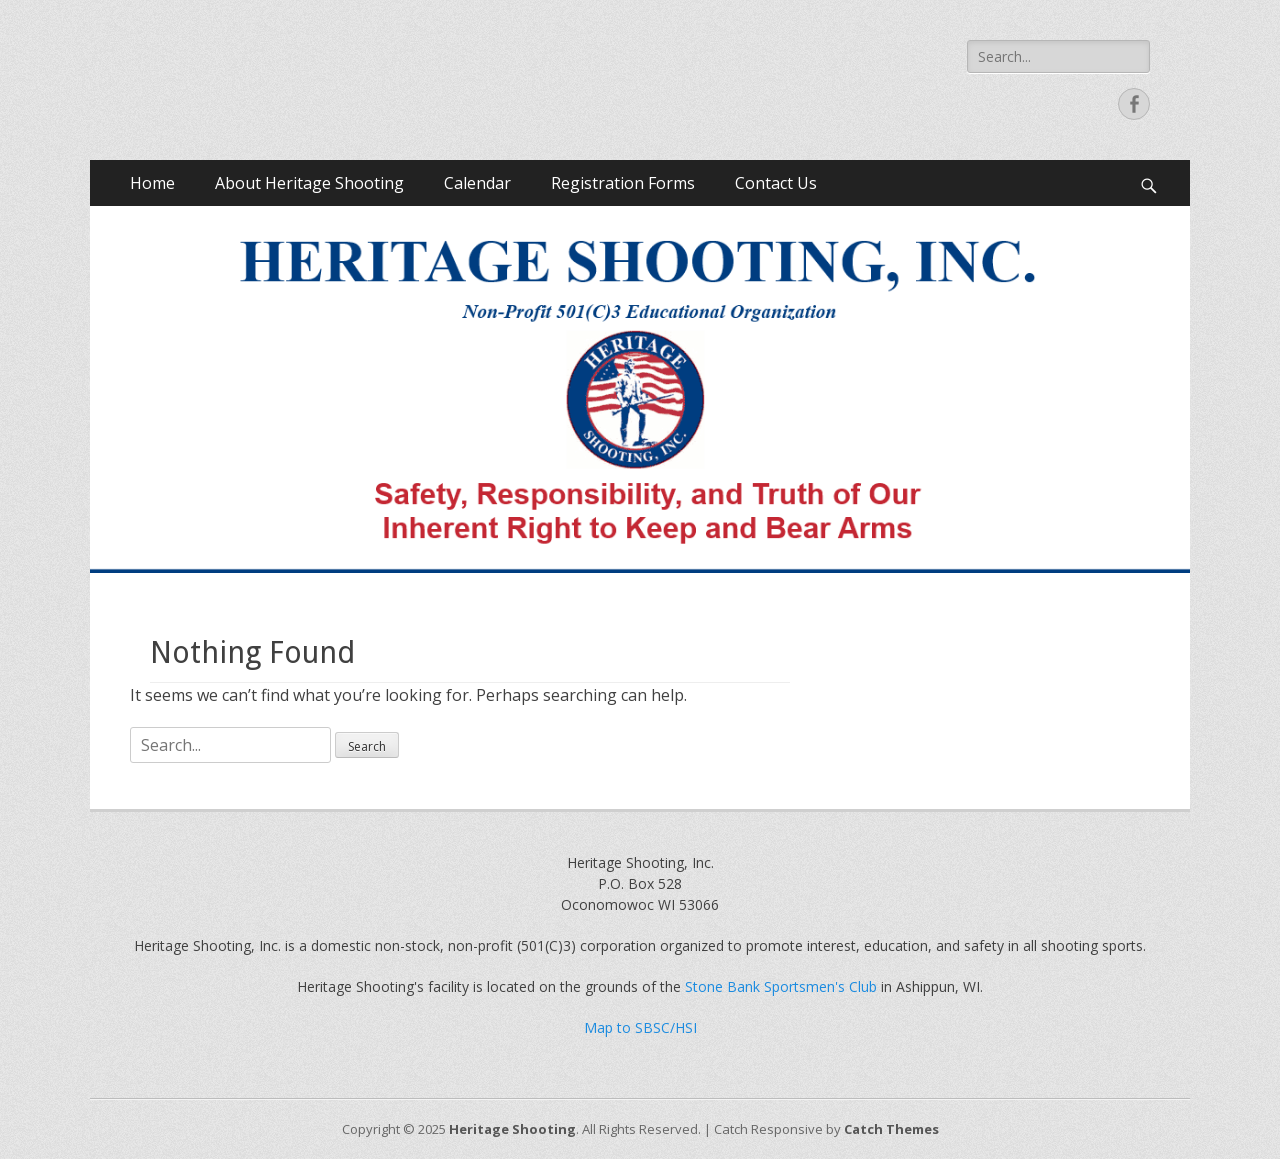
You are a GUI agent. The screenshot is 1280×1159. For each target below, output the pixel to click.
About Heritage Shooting (309, 183)
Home (152, 183)
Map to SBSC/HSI (640, 1027)
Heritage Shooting (512, 1129)
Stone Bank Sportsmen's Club (781, 986)
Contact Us (776, 183)
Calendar (477, 183)
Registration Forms (623, 183)
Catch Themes (891, 1129)
